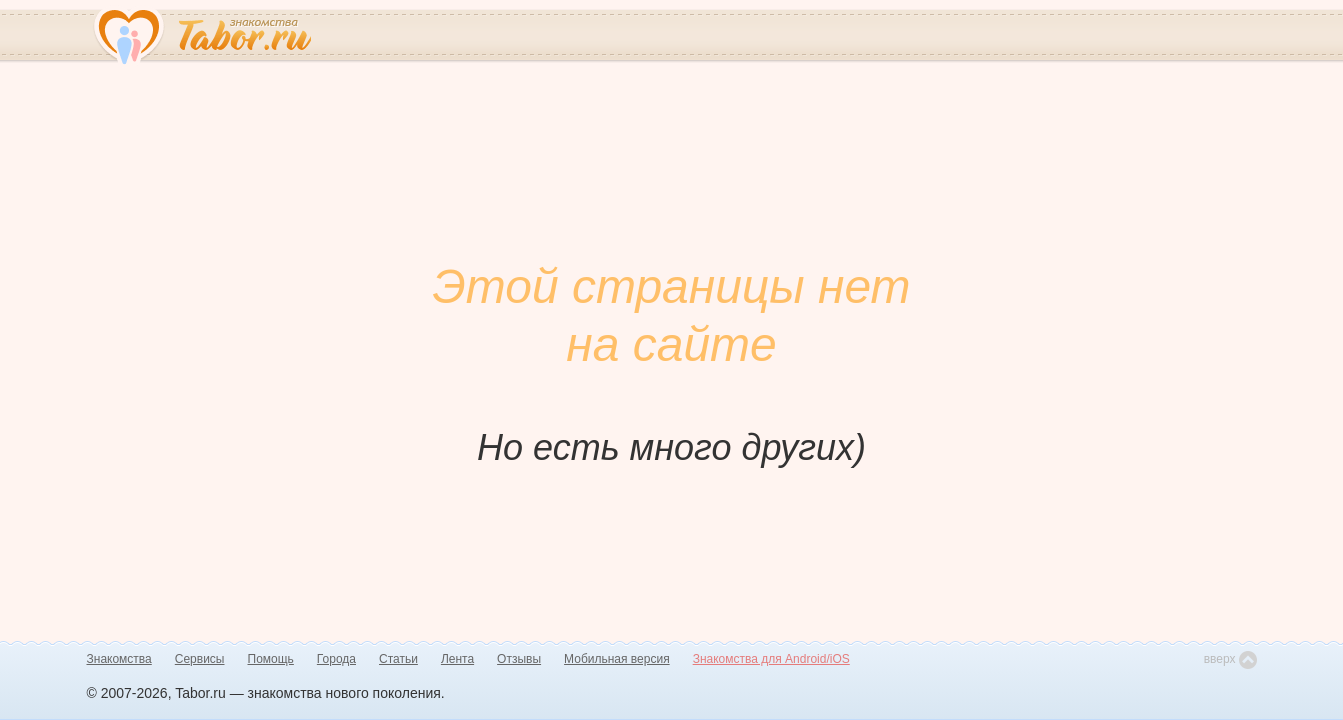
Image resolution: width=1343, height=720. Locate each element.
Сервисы (200, 659)
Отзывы (519, 659)
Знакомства (119, 659)
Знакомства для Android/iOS (771, 659)
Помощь (271, 659)
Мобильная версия (617, 659)
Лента (457, 659)
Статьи (398, 659)
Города (336, 659)
